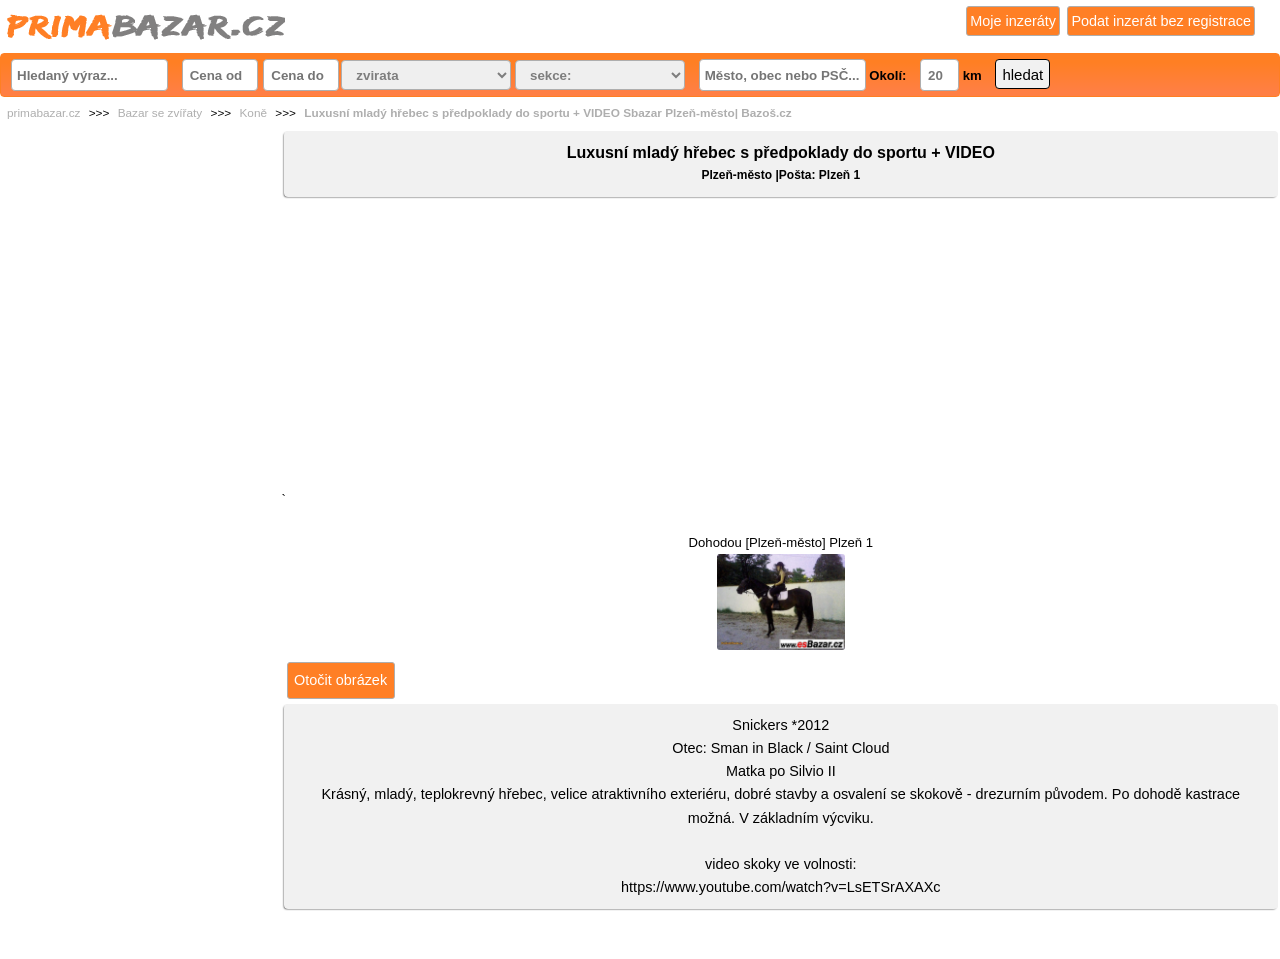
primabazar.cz (43, 113)
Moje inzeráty (1013, 21)
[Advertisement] (781, 349)
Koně (253, 113)
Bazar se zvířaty (160, 113)
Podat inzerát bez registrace (1161, 21)
